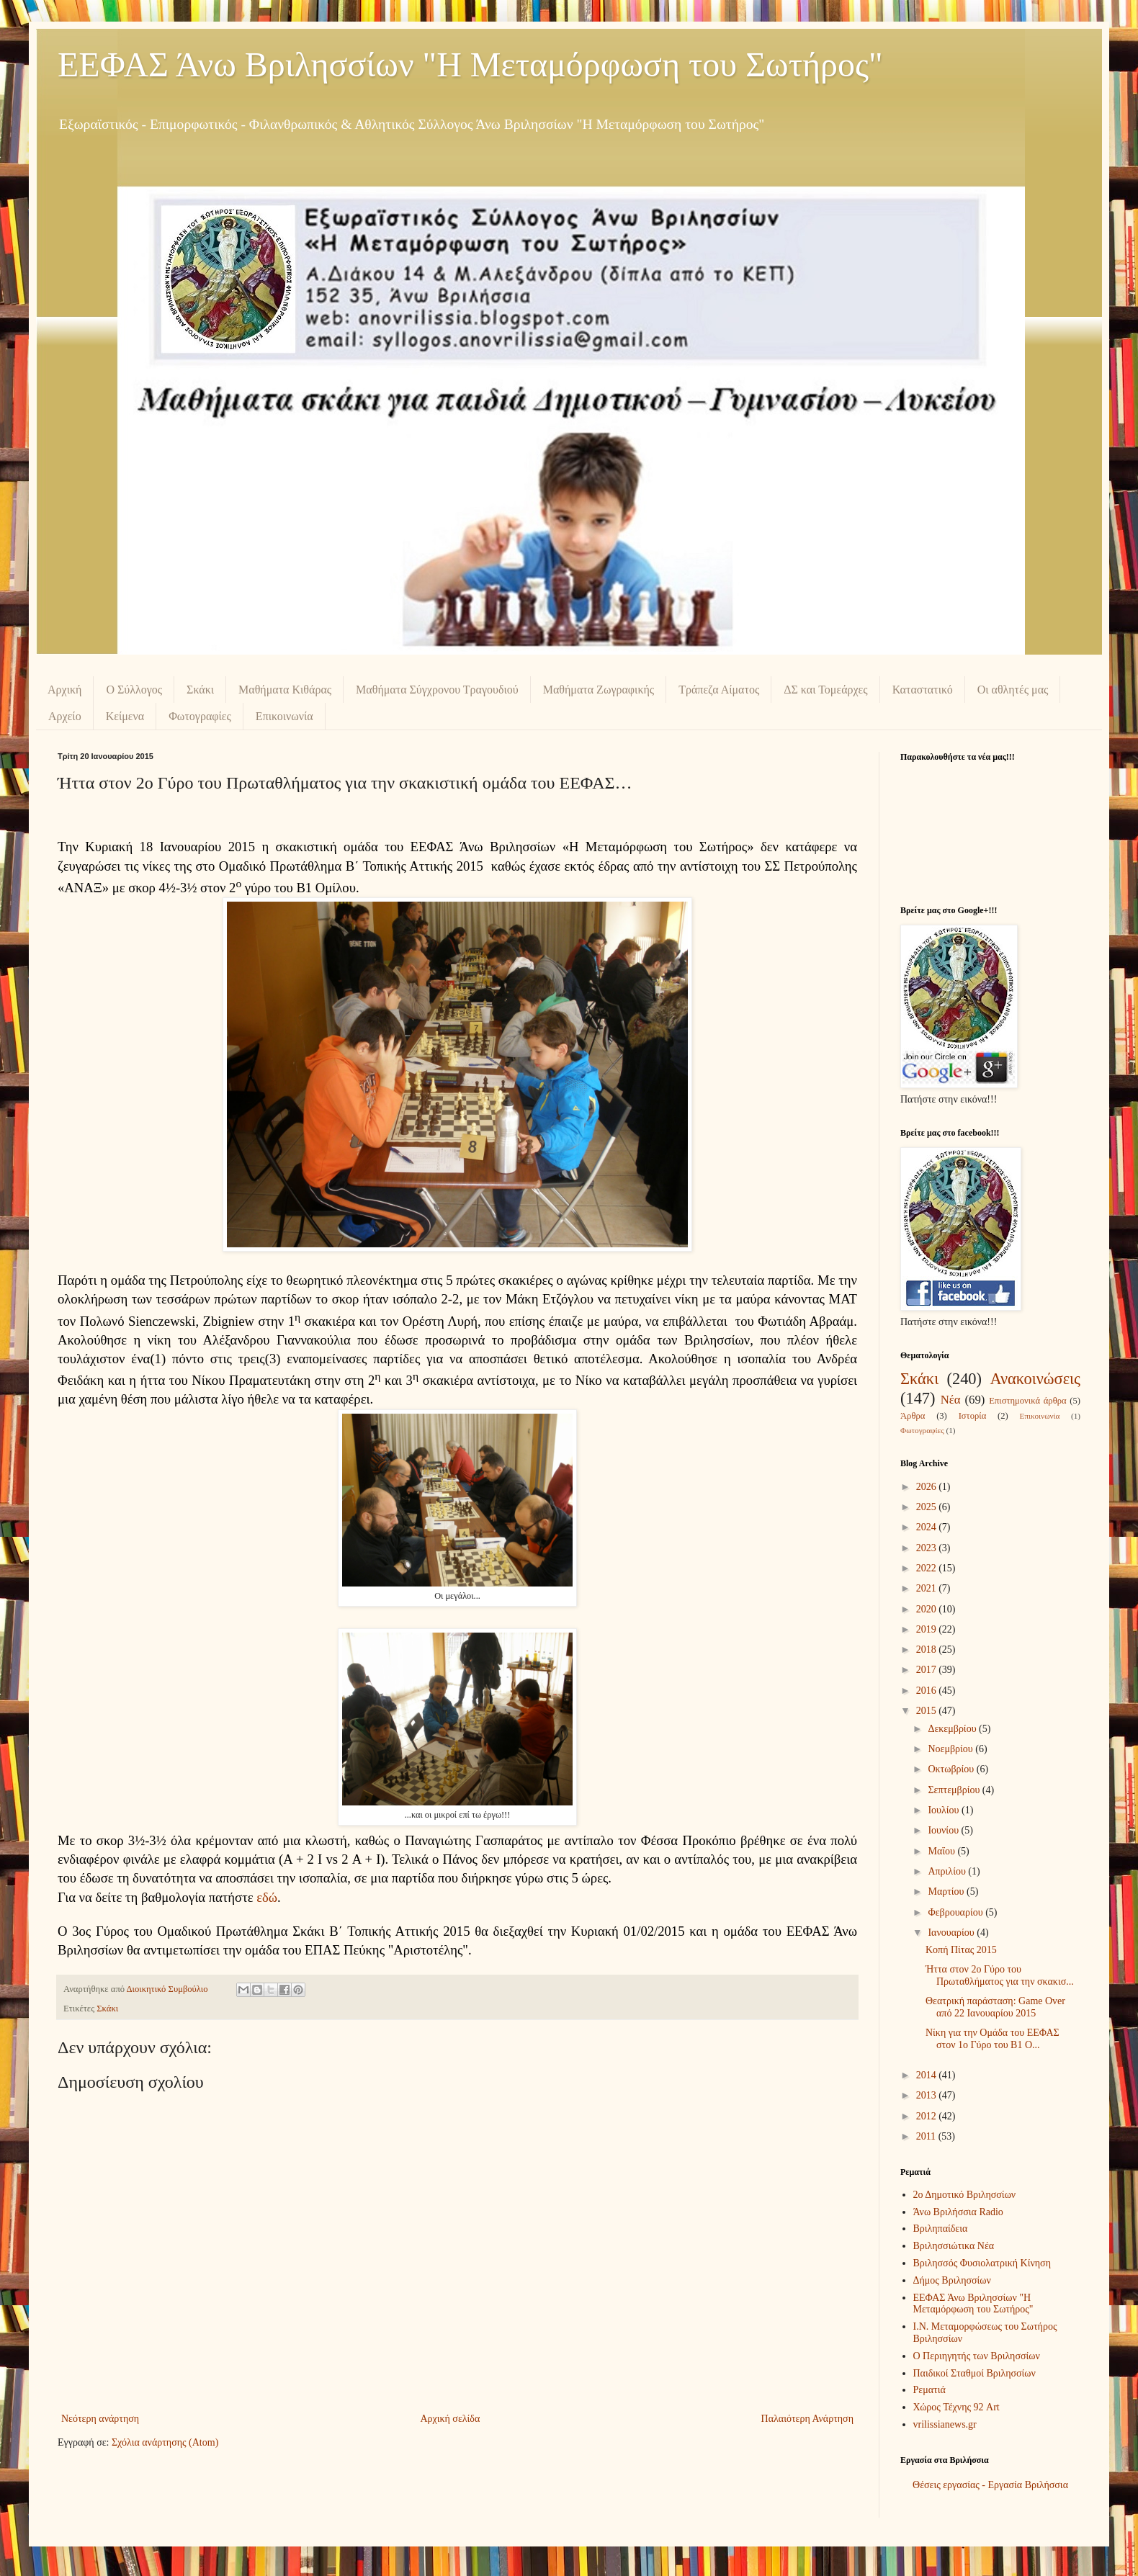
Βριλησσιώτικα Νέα (954, 2245)
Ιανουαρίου (952, 1932)
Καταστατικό (922, 689)
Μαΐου (942, 1851)
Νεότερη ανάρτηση (100, 2418)
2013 (927, 2095)
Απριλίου (948, 1871)
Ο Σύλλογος (134, 689)
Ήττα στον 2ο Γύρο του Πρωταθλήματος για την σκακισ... (1000, 1975)
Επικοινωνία (284, 716)
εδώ (266, 1897)
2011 (927, 2136)
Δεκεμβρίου (953, 1728)
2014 (927, 2075)
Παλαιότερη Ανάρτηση (807, 2418)
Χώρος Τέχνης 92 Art (956, 2407)
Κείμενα (125, 716)
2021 (927, 1588)
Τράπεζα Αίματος (718, 689)
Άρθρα (912, 1416)
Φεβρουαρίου (956, 1912)
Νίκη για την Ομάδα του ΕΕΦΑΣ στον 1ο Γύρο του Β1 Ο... (992, 2038)
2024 (927, 1527)
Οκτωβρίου (952, 1769)
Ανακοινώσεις (1035, 1379)
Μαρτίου (947, 1891)
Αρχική (64, 689)
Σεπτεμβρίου (955, 1790)
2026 (927, 1486)
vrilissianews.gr (945, 2424)
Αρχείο (64, 716)
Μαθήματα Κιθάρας (284, 689)
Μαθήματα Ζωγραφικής (598, 689)
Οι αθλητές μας (1013, 689)
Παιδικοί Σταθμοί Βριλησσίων (974, 2373)
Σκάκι (200, 689)
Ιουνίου (944, 1830)
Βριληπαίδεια (940, 2228)
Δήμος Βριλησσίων (952, 2280)
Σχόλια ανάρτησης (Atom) (165, 2442)
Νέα (951, 1399)
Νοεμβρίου (951, 1748)
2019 (927, 1629)
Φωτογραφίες (200, 716)
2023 (927, 1548)
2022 (927, 1568)
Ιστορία (973, 1416)
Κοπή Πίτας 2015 (961, 1949)
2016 (927, 1690)
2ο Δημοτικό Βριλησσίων (964, 2194)
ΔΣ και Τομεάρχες (825, 689)
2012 (927, 2116)
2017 (927, 1669)
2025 (927, 1507)
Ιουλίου (945, 1810)
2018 (927, 1649)
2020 (927, 1609)
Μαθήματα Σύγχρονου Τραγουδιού (437, 689)
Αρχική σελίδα (450, 2418)
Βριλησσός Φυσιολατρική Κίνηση (982, 2263)
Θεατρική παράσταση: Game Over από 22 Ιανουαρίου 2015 (995, 2007)
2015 (927, 1710)
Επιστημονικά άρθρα (1027, 1401)
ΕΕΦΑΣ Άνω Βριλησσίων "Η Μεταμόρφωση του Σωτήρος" (470, 64)
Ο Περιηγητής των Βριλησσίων (976, 2356)
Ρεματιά (929, 2389)
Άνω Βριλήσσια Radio (958, 2212)
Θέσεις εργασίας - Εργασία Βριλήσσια (990, 2484)
